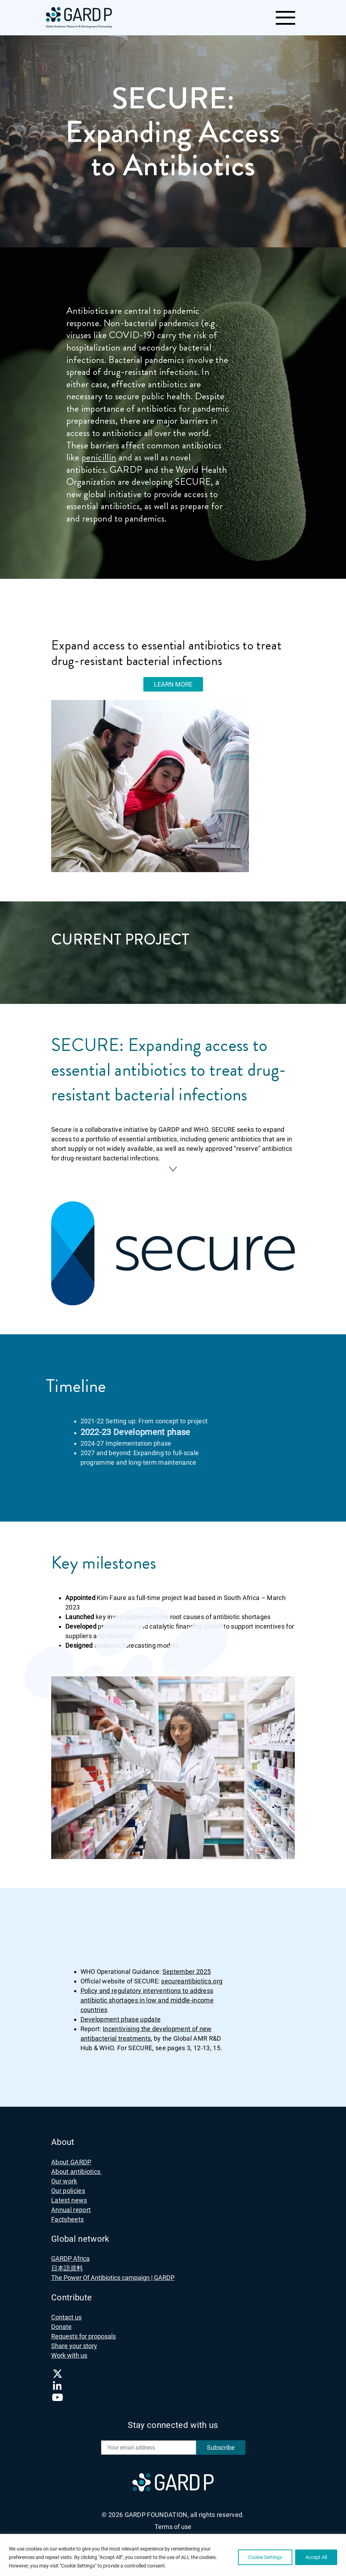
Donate (61, 2322)
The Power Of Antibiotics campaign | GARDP (112, 2273)
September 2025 (186, 1966)
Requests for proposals (83, 2331)
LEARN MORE (173, 684)
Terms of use (173, 2522)
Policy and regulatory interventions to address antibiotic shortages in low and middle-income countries (147, 1995)
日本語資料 (67, 2263)
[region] (173, 2555)
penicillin (99, 457)
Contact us (66, 2312)
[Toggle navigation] (285, 18)
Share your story (74, 2341)
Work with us (69, 2350)
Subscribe (221, 2442)
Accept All (316, 2557)
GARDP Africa (70, 2254)
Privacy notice (173, 2533)
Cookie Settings (265, 2557)
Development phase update (120, 2014)
